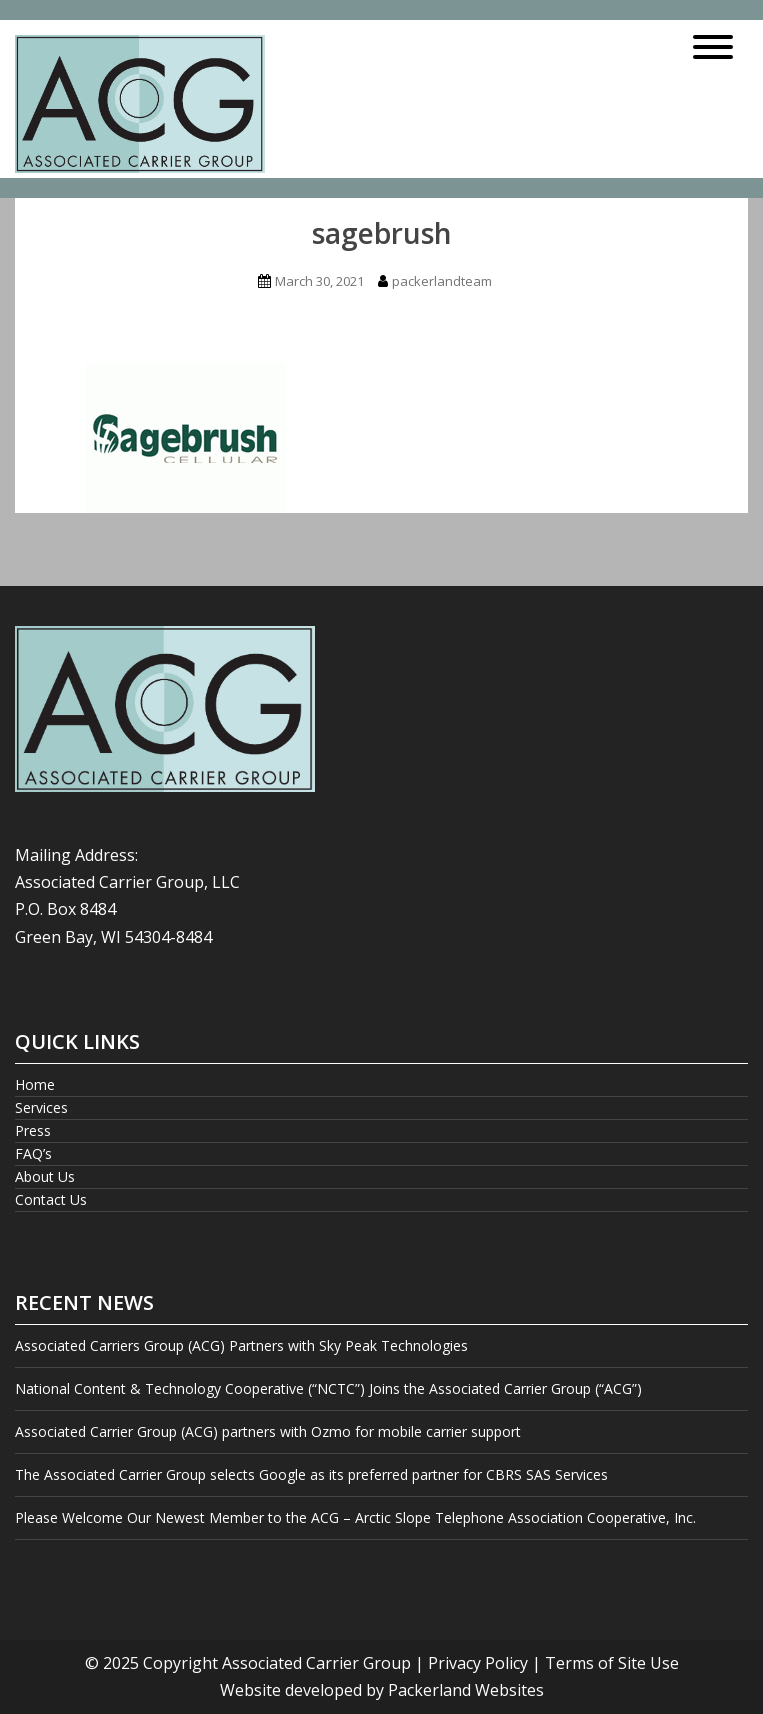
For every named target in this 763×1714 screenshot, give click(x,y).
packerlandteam (442, 281)
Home (35, 1084)
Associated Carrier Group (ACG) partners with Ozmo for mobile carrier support (268, 1431)
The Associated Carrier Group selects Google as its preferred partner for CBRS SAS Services (311, 1474)
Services (41, 1107)
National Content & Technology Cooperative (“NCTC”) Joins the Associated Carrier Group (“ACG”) (328, 1388)
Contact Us (51, 1199)
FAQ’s (33, 1153)
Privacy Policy (478, 1663)
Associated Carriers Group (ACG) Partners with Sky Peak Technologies (243, 1345)
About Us (45, 1176)
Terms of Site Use (612, 1663)
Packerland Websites (466, 1690)
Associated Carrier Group (316, 1663)
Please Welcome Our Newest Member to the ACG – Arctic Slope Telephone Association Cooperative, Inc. (355, 1517)
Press (33, 1130)
